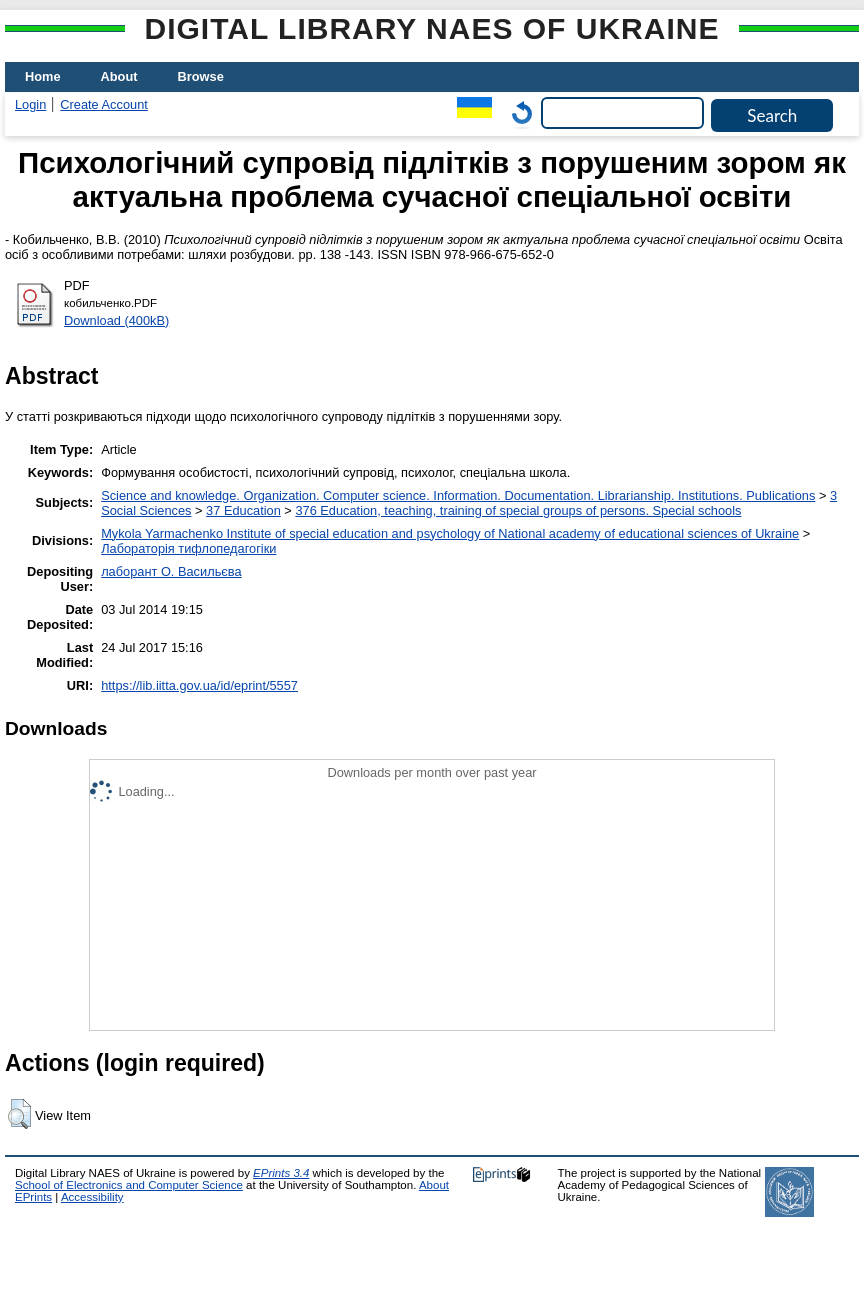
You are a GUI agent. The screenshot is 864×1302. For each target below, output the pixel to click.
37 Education (243, 510)
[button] (19, 1114)
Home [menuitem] (43, 76)
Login (30, 104)
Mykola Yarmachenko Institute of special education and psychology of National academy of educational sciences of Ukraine (450, 533)
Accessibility (92, 1197)
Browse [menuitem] (201, 76)
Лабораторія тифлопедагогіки (188, 548)
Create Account (104, 104)
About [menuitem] (119, 76)
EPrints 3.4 (281, 1173)
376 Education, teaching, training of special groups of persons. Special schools (518, 510)
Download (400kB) (116, 320)
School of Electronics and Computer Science (129, 1185)
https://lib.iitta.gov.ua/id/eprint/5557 (199, 685)
